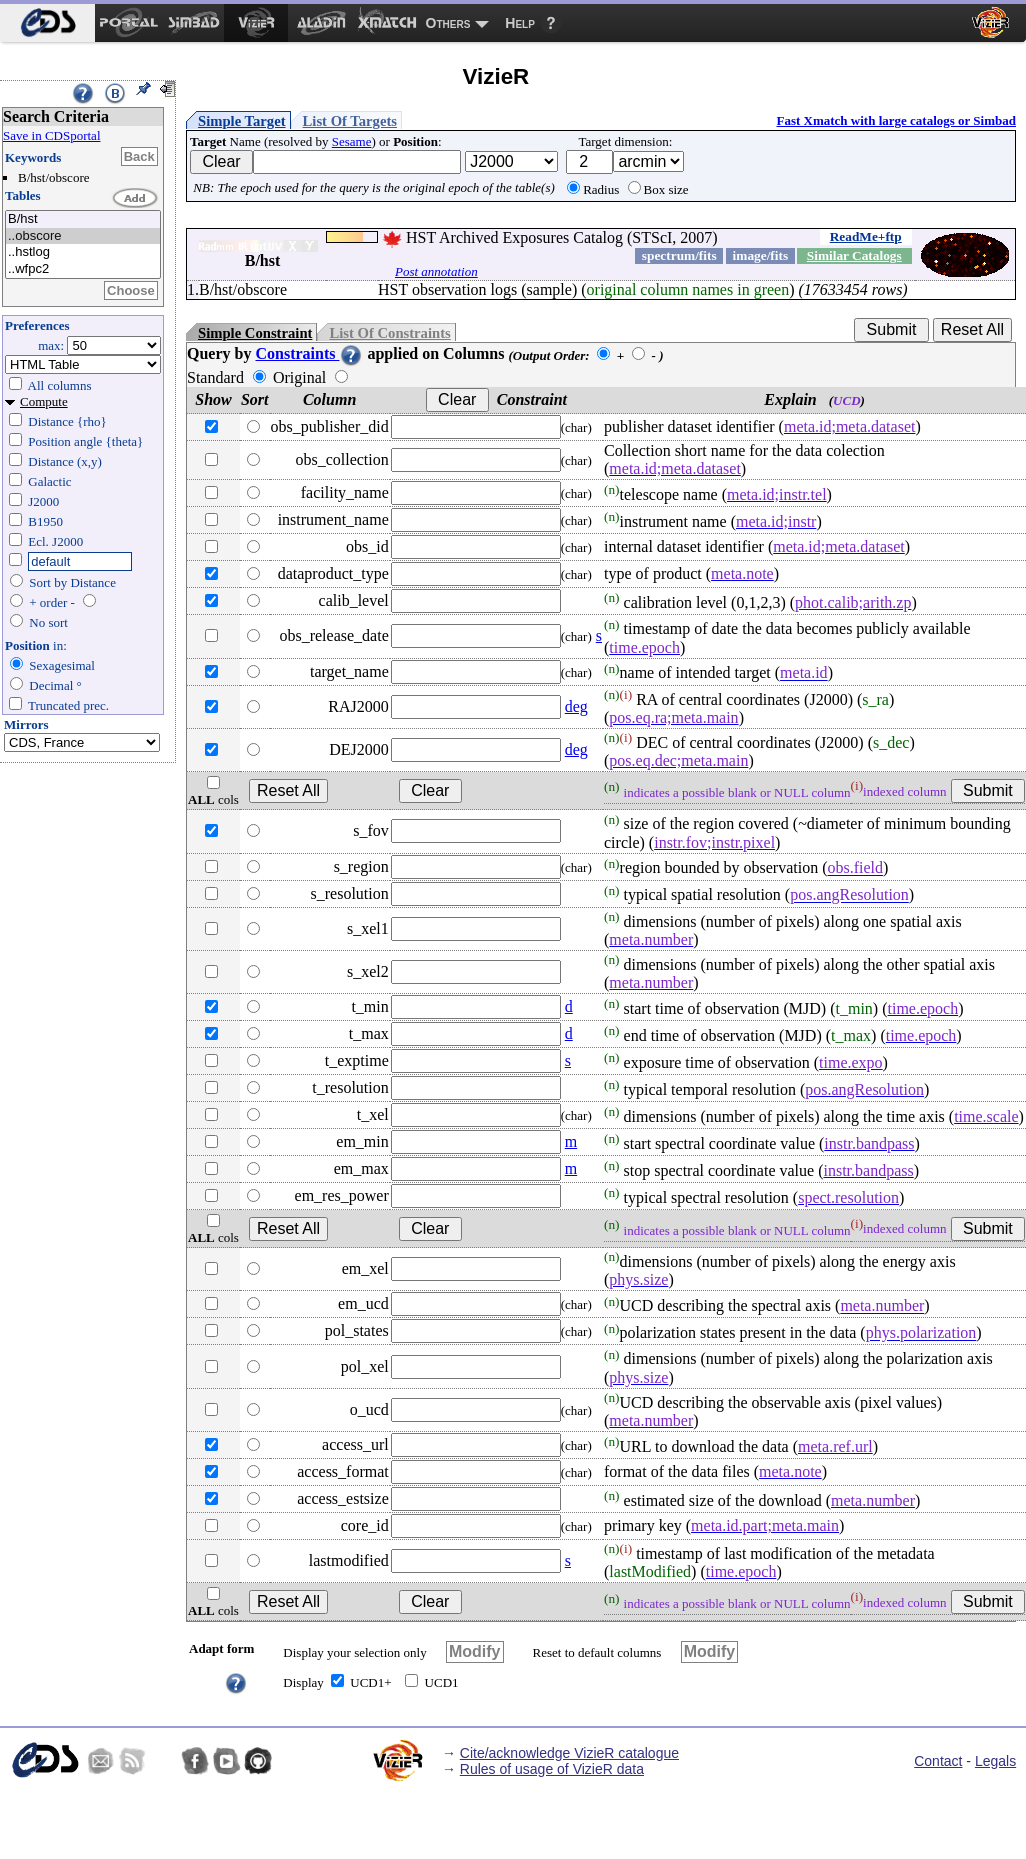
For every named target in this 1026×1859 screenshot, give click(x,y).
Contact (938, 1761)
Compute (44, 401)
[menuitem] (47, 23)
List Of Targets (350, 121)
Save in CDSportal (52, 135)
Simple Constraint (255, 333)
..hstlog (83, 252)
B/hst (83, 219)
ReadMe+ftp (866, 236)
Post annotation (436, 271)
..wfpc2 (83, 269)
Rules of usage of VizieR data (552, 1769)
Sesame (352, 141)
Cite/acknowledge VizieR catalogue (569, 1753)
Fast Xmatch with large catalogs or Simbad (896, 120)
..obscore (83, 236)
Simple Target (242, 121)
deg (576, 706)
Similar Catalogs (854, 255)
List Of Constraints (389, 333)
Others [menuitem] (448, 23)
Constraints (309, 353)
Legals (995, 1761)
